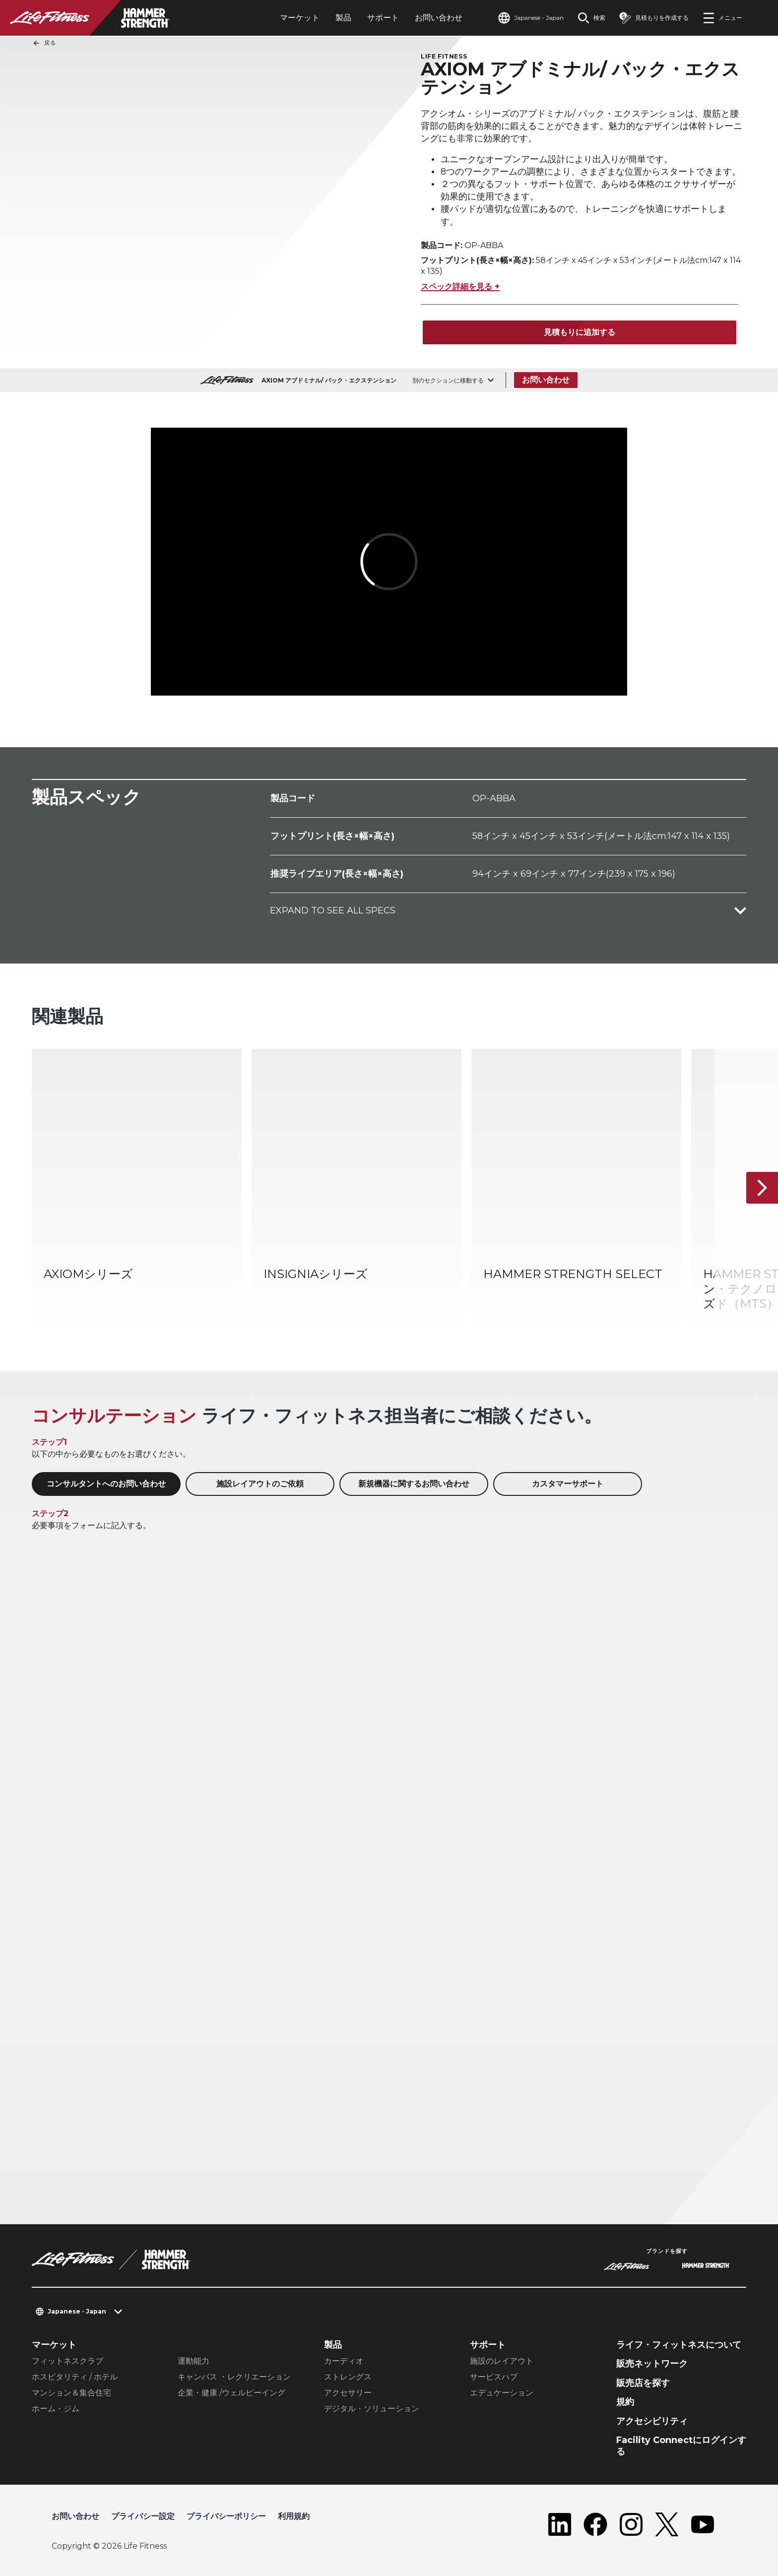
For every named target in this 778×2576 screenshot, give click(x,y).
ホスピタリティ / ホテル (75, 2377)
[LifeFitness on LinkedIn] (560, 2524)
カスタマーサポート (567, 1483)
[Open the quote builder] (654, 18)
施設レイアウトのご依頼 (260, 1483)
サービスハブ (494, 2377)
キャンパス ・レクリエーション (234, 2377)
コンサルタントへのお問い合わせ (106, 1483)
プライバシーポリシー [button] (226, 2516)
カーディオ (344, 2361)
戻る (44, 43)
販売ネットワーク (652, 2363)
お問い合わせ (438, 17)
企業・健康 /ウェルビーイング (231, 2392)
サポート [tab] (383, 17)
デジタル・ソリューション (371, 2408)
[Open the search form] (591, 18)
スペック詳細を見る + (460, 286)
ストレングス (348, 2377)
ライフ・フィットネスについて (678, 2344)
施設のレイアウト (501, 2361)
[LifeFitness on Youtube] (702, 2524)
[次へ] (762, 1188)
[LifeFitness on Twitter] (667, 2524)
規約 (625, 2401)
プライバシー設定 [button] (143, 2516)
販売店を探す (643, 2383)
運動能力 (193, 2361)
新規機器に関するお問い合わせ (413, 1483)
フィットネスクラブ (67, 2361)
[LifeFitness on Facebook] (595, 2524)
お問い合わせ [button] (75, 2516)
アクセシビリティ (652, 2421)
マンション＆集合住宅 (71, 2392)
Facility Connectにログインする (681, 2446)
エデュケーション (501, 2392)
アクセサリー (348, 2392)
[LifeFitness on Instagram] (631, 2524)
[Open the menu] (722, 18)
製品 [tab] (343, 17)
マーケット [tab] (300, 17)
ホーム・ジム (55, 2408)
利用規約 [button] (294, 2516)
